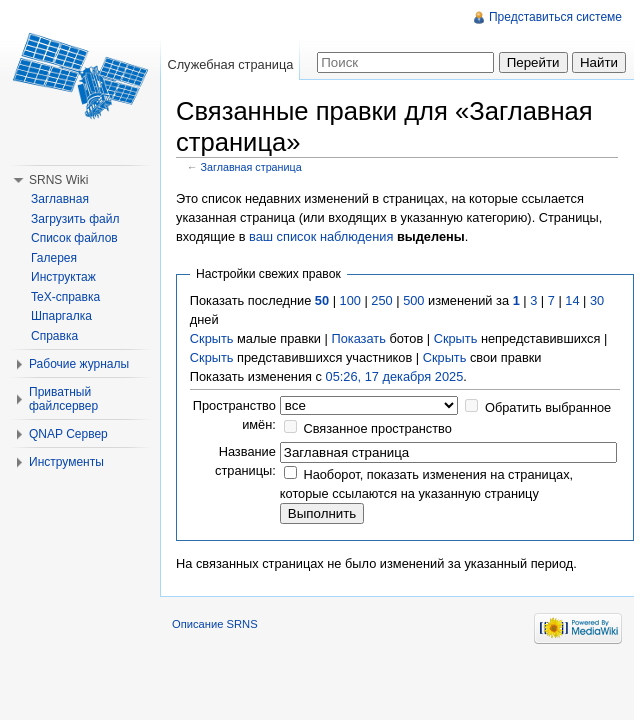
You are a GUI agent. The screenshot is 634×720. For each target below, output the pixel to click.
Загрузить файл (75, 219)
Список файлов (74, 238)
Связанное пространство (377, 428)
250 (381, 300)
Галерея (54, 258)
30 (597, 300)
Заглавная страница (251, 167)
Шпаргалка (61, 316)
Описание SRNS (215, 624)
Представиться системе (555, 17)
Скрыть (212, 338)
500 (413, 300)
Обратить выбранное (548, 407)
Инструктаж (63, 277)
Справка (54, 336)
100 (350, 300)
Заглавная (60, 199)
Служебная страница (230, 64)
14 (572, 300)
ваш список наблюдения (321, 236)
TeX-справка (65, 297)
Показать (358, 338)
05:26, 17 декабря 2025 (395, 376)
